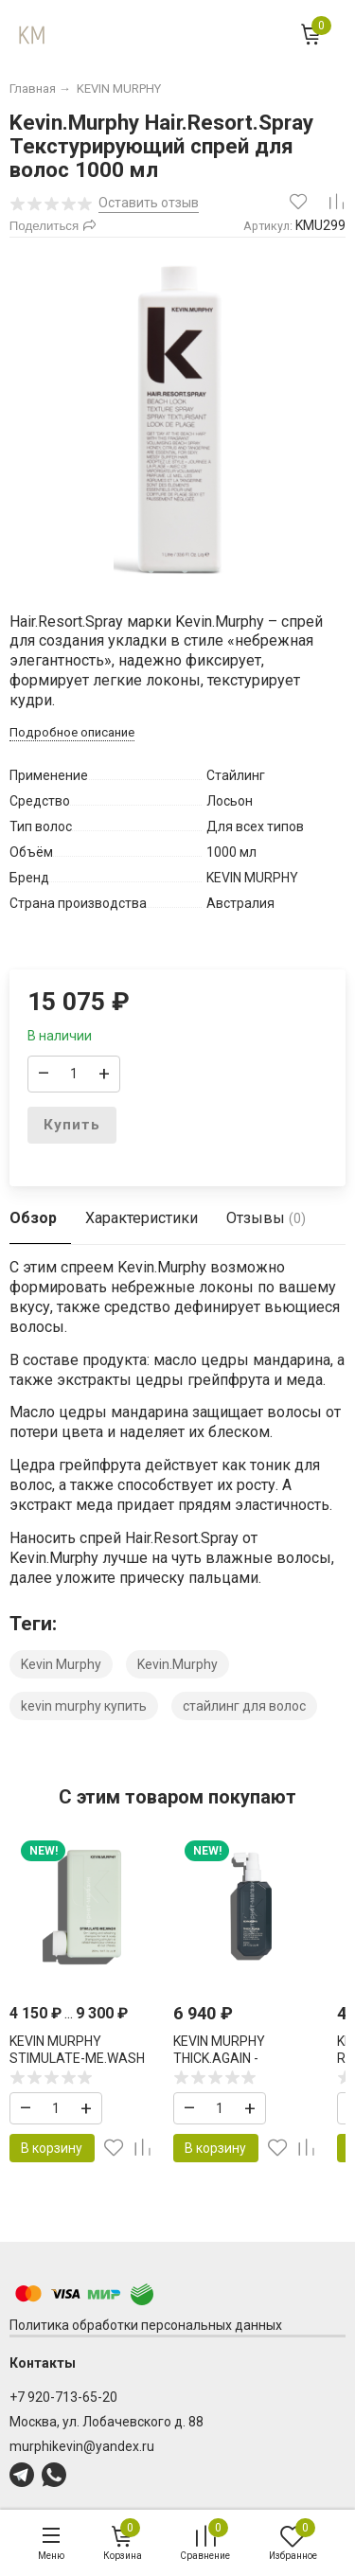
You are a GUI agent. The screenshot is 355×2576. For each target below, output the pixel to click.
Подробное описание (71, 732)
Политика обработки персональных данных (145, 2325)
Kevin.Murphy (177, 1664)
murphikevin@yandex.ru (81, 2446)
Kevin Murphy (61, 1664)
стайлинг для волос (244, 1706)
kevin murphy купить (84, 1706)
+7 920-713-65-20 (63, 2397)
